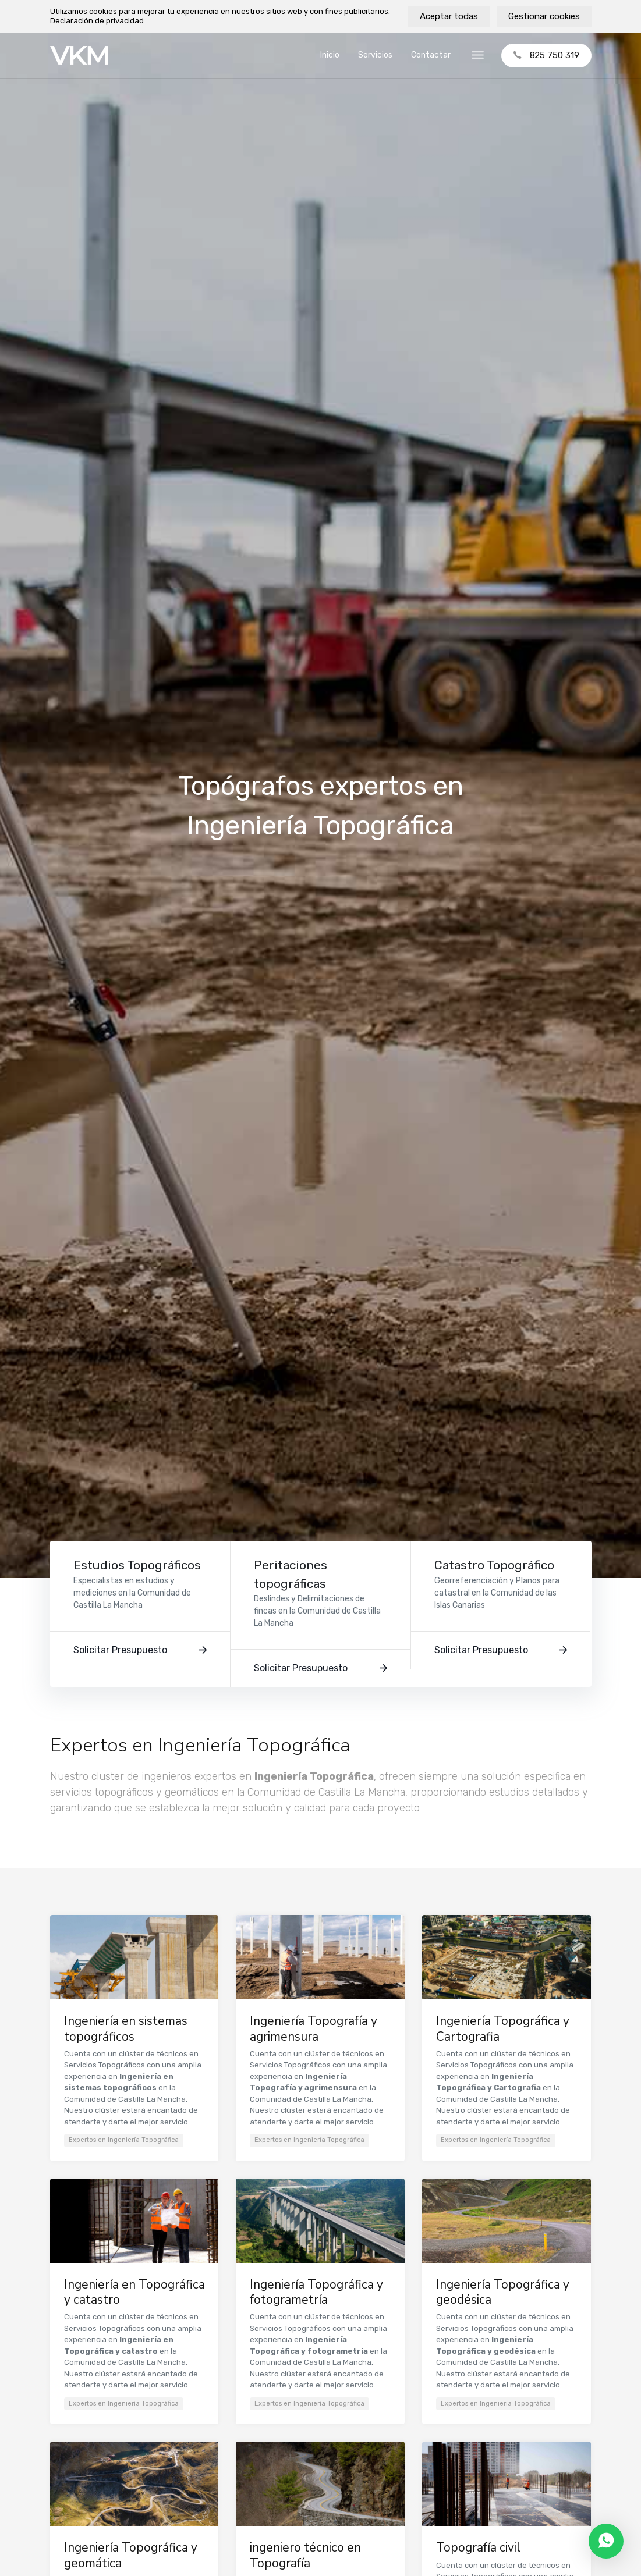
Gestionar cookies (544, 16)
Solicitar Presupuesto (140, 1650)
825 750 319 (546, 55)
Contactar (431, 55)
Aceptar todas (449, 16)
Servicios (375, 55)
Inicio (329, 55)
